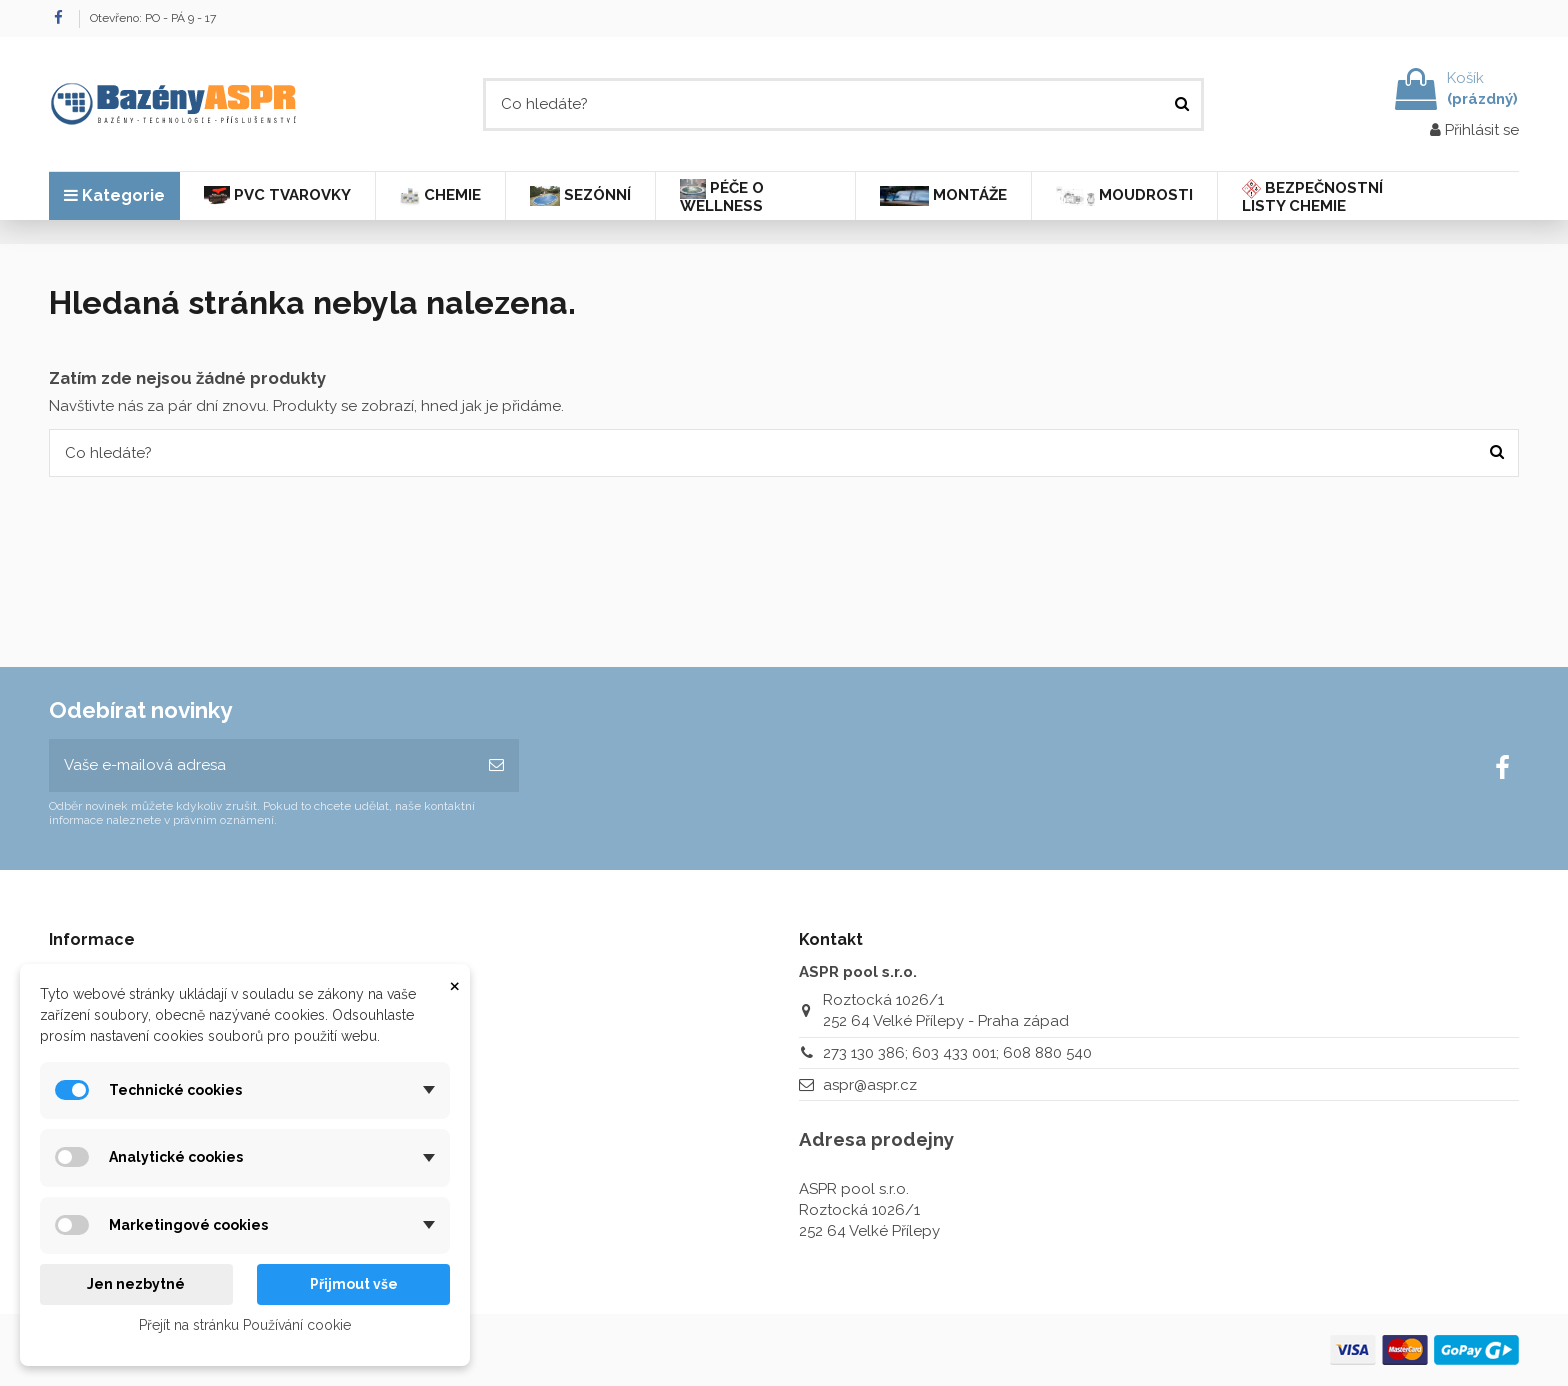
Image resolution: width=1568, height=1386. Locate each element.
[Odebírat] (496, 765)
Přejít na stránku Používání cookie (245, 1325)
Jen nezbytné (136, 1284)
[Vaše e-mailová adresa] (261, 765)
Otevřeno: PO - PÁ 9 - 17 (153, 18)
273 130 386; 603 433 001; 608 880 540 (957, 1053)
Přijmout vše (354, 1284)
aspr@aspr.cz (870, 1085)
